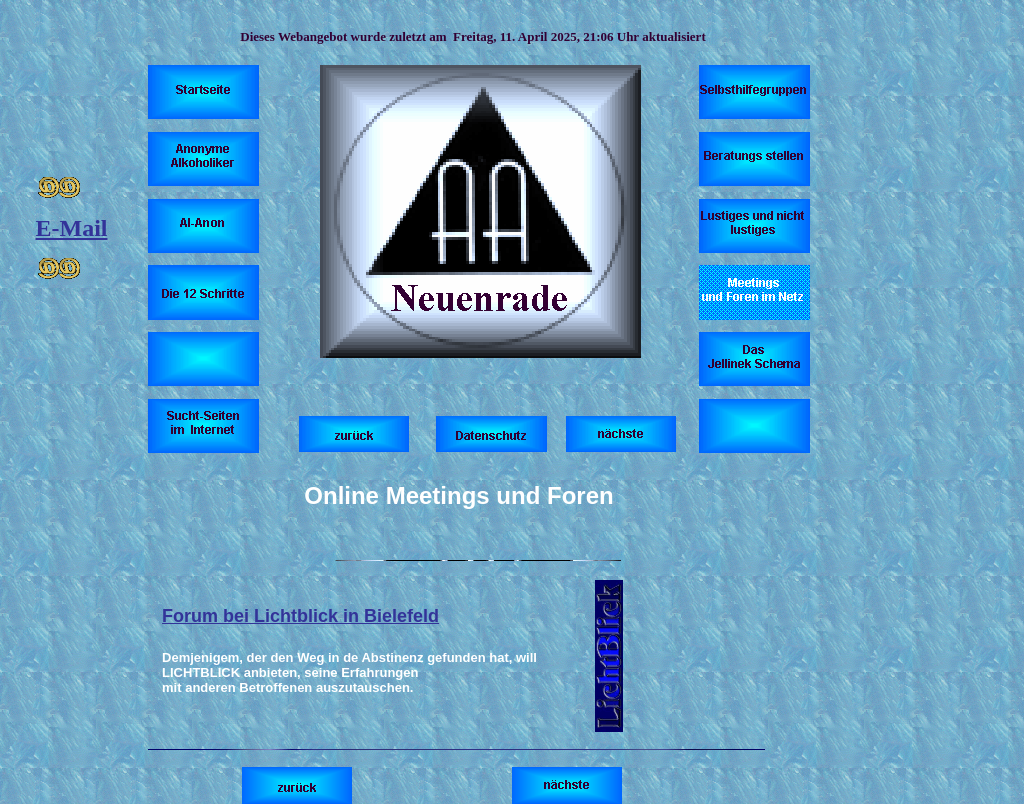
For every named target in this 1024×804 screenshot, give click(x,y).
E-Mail (72, 228)
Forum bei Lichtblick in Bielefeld (300, 616)
